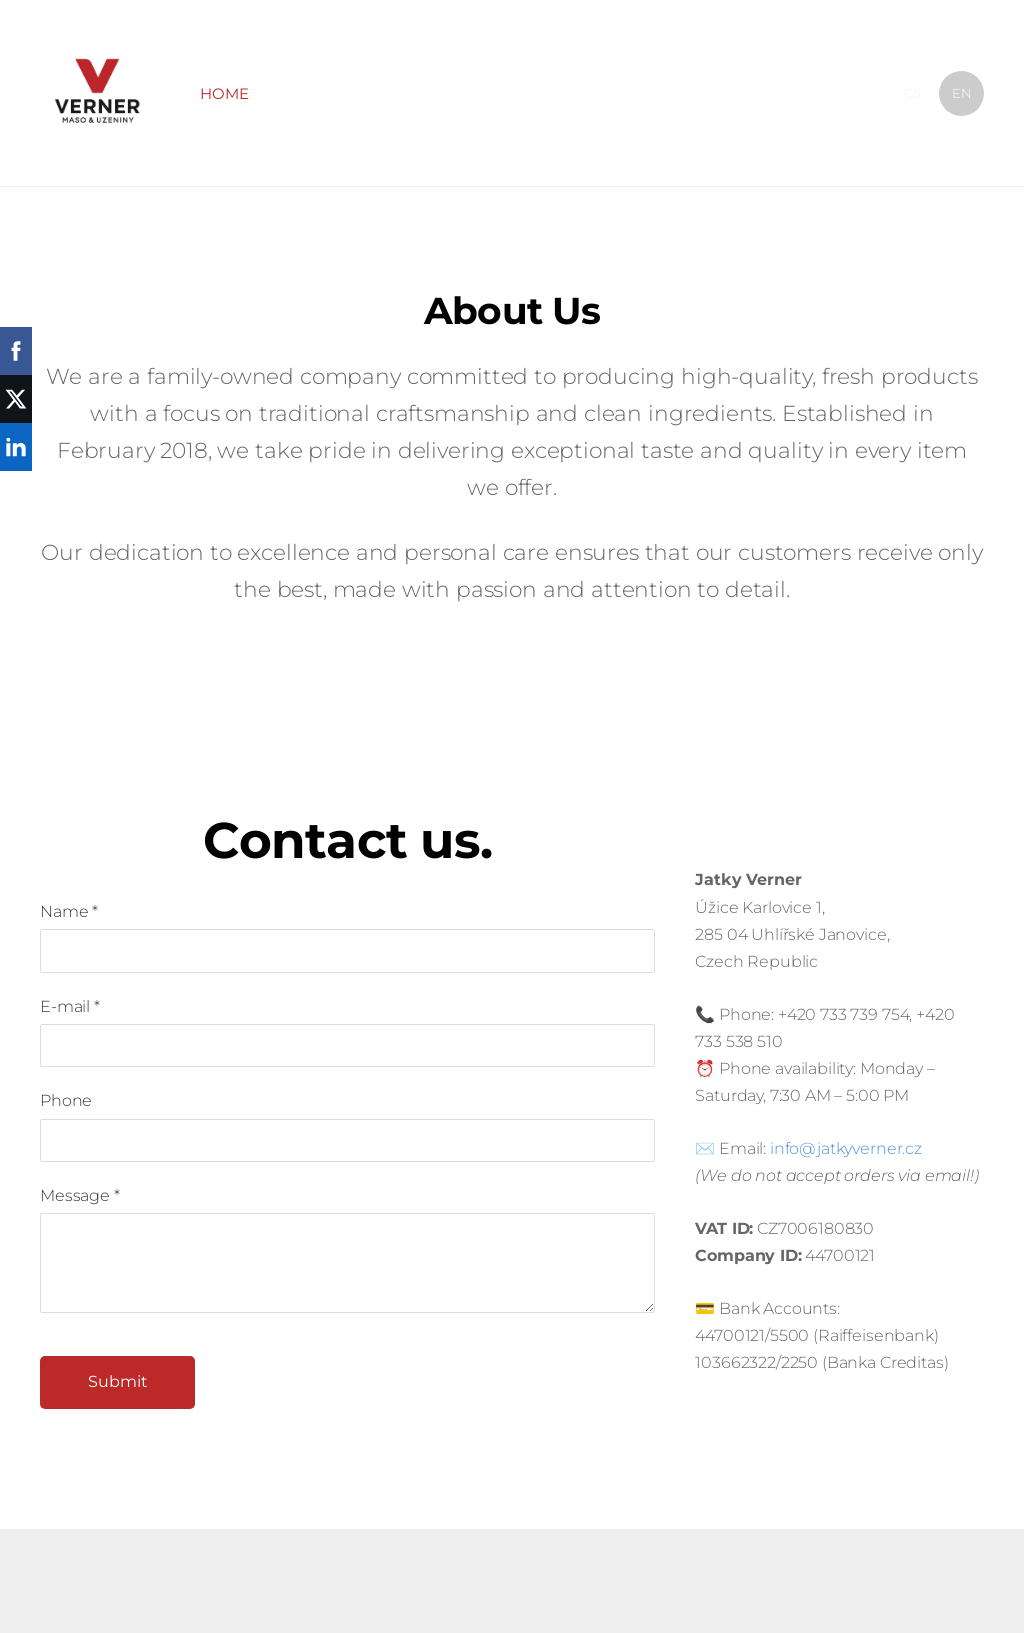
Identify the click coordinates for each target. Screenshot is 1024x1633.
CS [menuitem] (912, 93)
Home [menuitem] (225, 93)
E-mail (70, 1006)
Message (80, 1195)
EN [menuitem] (962, 93)
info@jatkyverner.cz (846, 1148)
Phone (66, 1100)
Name (69, 911)
